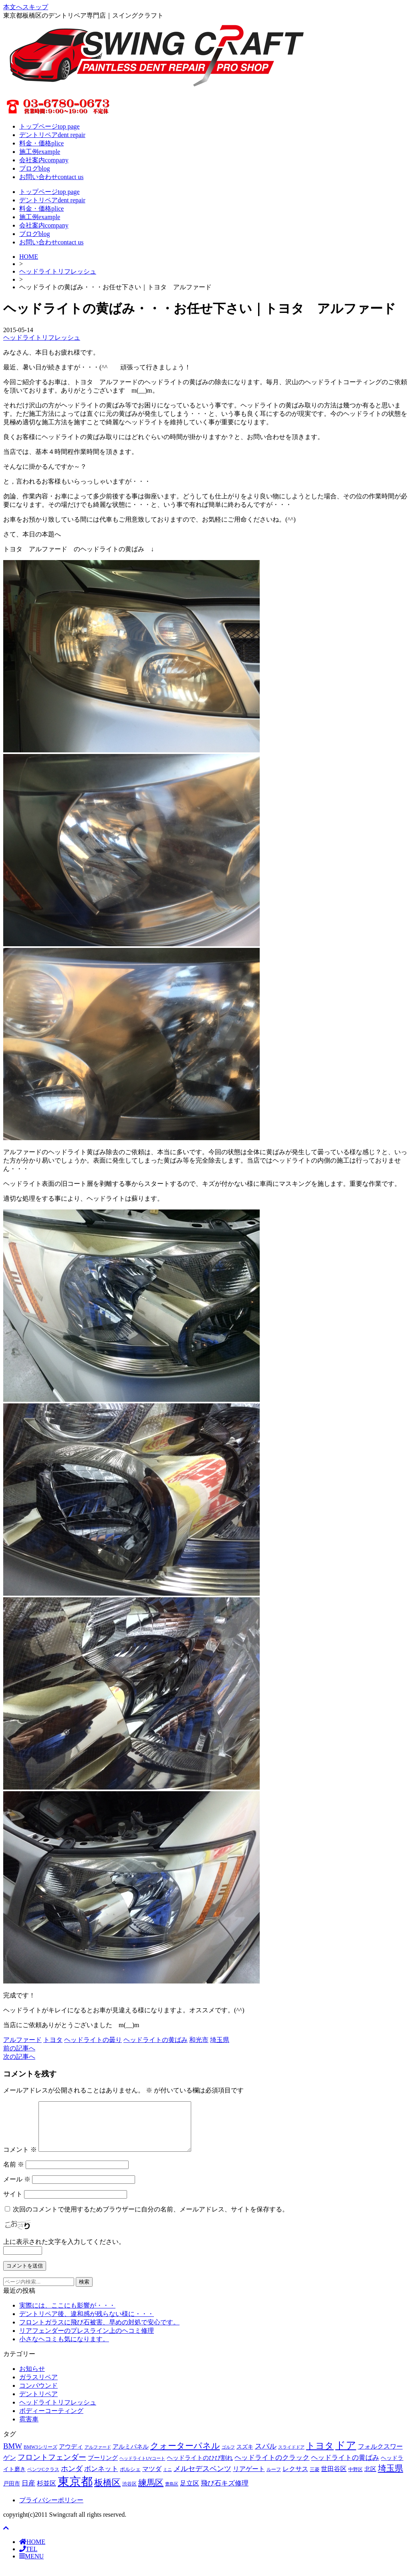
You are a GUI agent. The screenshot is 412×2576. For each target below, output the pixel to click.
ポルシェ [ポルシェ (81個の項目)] (130, 2479)
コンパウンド (38, 2395)
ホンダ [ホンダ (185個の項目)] (72, 2478)
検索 (84, 2291)
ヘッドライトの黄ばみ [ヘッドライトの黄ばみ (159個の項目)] (345, 2467)
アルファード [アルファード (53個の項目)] (98, 2456)
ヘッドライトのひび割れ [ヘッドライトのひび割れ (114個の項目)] (200, 2467)
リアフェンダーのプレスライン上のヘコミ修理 (86, 2340)
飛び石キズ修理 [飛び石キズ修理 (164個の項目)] (224, 2493)
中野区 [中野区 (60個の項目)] (355, 2479)
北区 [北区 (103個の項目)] (370, 2478)
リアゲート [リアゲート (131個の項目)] (249, 2478)
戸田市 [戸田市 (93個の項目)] (11, 2493)
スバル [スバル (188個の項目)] (266, 2456)
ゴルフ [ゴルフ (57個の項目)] (228, 2456)
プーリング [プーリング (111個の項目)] (103, 2467)
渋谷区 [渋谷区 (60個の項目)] (129, 2493)
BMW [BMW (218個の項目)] (12, 2455)
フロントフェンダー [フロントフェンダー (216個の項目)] (52, 2467)
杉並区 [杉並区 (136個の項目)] (46, 2493)
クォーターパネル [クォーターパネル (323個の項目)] (185, 2455)
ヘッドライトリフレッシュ (57, 271)
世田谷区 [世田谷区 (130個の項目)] (334, 2478)
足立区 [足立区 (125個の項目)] (189, 2492)
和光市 (198, 2039)
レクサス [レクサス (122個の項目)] (295, 2478)
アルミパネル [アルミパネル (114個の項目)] (131, 2456)
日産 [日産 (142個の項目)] (28, 2493)
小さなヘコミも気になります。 (64, 2348)
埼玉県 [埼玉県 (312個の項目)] (390, 2478)
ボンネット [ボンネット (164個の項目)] (101, 2478)
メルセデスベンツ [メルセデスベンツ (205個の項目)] (202, 2478)
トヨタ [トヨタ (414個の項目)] (320, 2455)
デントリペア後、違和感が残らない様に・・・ (86, 2323)
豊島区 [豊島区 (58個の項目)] (171, 2493)
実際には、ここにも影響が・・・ (67, 2315)
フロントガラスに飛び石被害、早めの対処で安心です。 (99, 2331)
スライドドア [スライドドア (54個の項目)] (291, 2456)
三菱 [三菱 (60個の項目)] (314, 2479)
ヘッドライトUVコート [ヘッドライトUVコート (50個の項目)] (142, 2468)
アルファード (22, 2039)
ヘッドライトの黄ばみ (155, 2039)
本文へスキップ (25, 7)
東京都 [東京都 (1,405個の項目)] (75, 2491)
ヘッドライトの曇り (93, 2039)
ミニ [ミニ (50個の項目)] (167, 2479)
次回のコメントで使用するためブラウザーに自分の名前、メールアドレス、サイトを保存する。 (151, 2218)
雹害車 (28, 2428)
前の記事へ (19, 2048)
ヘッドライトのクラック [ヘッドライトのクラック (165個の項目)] (271, 2467)
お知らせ (32, 2378)
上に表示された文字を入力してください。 (64, 2251)
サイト (12, 2203)
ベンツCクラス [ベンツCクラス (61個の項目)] (43, 2479)
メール (16, 2188)
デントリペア (38, 2403)
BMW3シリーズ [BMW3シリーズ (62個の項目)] (40, 2456)
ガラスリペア (38, 2386)
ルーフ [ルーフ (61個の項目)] (274, 2479)
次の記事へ (19, 2056)
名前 (13, 2174)
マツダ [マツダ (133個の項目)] (152, 2478)
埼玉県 (219, 2039)
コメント (20, 2159)
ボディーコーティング (51, 2420)
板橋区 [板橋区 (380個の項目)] (107, 2492)
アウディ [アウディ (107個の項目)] (71, 2456)
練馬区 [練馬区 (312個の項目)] (151, 2492)
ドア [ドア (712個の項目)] (345, 2455)
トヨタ (53, 2039)
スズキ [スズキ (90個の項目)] (244, 2456)
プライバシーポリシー (51, 2509)
